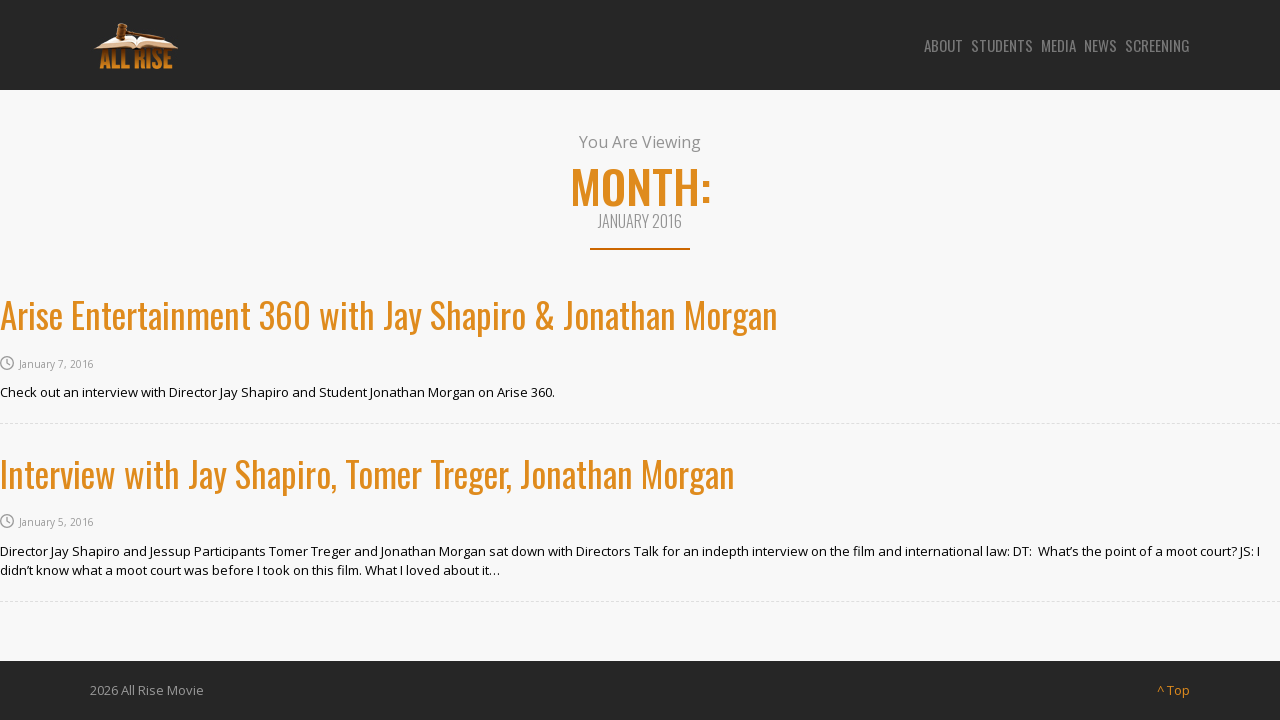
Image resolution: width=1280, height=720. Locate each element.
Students (1002, 45)
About (943, 45)
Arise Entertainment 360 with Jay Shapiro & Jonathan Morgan (389, 314)
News (1100, 45)
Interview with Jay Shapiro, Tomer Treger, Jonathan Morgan (367, 473)
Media (1058, 45)
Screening (1157, 45)
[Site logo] (134, 45)
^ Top (1173, 690)
